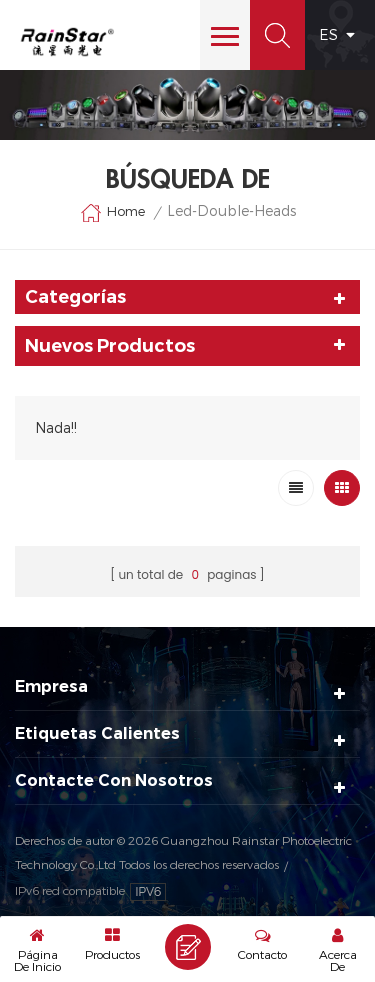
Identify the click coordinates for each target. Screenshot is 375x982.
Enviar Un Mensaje (188, 947)
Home (112, 213)
